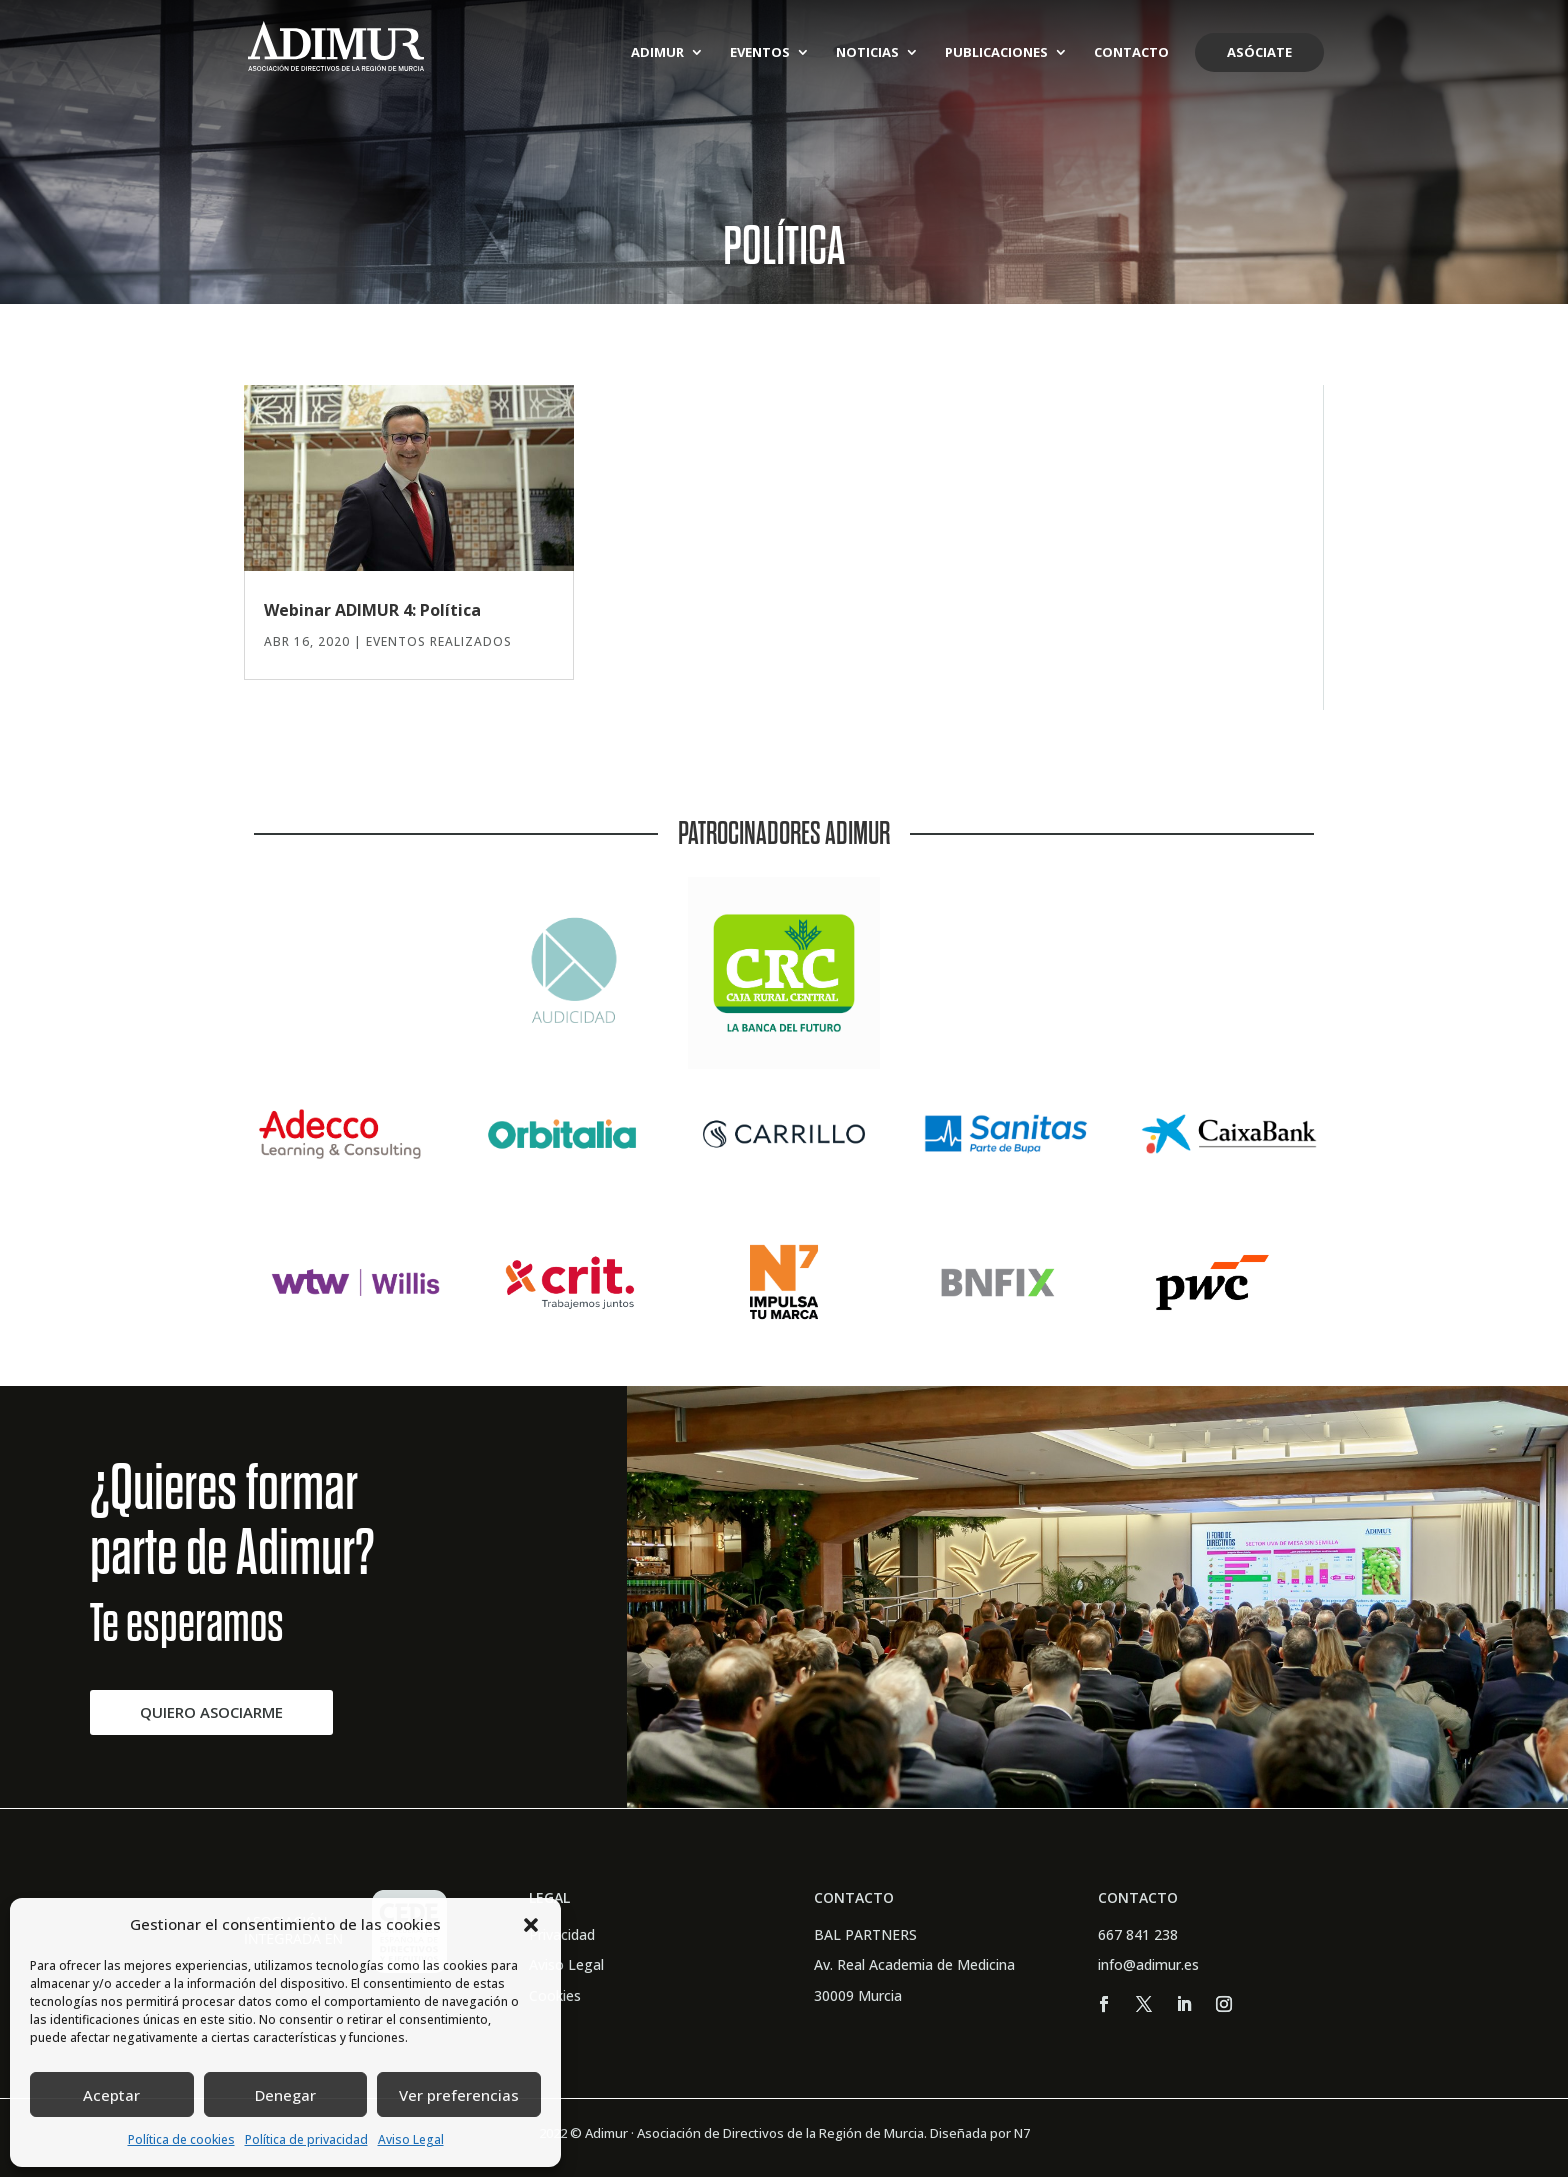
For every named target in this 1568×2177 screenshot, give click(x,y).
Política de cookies (181, 2139)
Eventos (760, 53)
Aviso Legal (411, 2139)
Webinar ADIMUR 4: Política (372, 610)
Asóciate (1259, 52)
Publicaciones (996, 53)
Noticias (867, 53)
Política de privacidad (306, 2139)
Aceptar (111, 2095)
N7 (1022, 2133)
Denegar (285, 2095)
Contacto (1131, 53)
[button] (531, 1925)
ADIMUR (657, 53)
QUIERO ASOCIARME (211, 1712)
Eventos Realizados (439, 641)
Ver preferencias (459, 2095)
